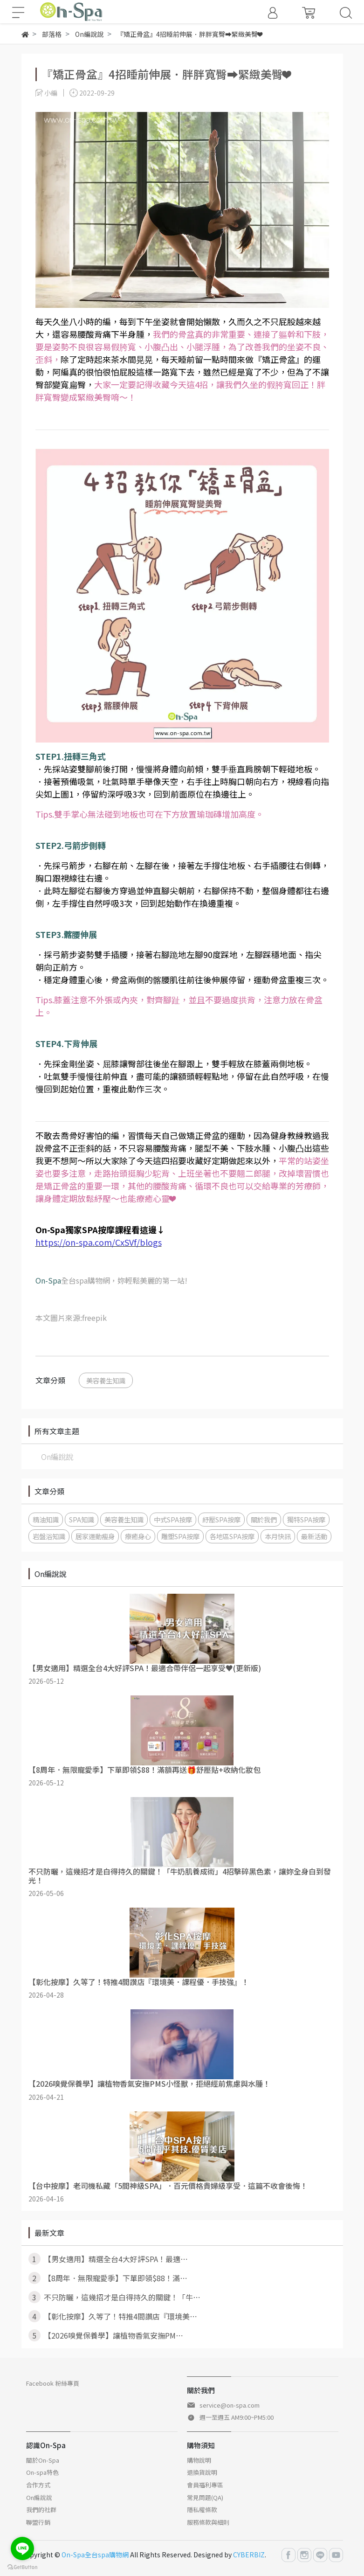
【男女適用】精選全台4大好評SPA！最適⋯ (108, 2259)
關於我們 (264, 1519)
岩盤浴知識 (49, 1536)
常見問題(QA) (205, 2497)
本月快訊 (278, 1536)
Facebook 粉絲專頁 (52, 2383)
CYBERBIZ (249, 2554)
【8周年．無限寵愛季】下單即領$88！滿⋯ (107, 2278)
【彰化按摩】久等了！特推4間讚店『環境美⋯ (112, 2316)
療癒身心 (138, 1536)
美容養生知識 (105, 1380)
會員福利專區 (205, 2484)
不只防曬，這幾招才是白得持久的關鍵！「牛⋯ (114, 2297)
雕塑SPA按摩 (180, 1536)
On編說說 (57, 1456)
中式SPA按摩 (173, 1519)
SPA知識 (81, 1519)
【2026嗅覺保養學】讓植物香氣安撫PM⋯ (105, 2335)
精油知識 (46, 1519)
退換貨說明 (202, 2472)
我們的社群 (41, 2509)
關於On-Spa (42, 2460)
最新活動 (314, 1536)
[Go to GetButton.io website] (22, 2566)
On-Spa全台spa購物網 (95, 2554)
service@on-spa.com (229, 2405)
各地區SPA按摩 (232, 1536)
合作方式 (38, 2484)
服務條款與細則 (208, 2522)
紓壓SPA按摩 (221, 1519)
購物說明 (199, 2460)
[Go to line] (22, 2548)
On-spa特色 (42, 2472)
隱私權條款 (202, 2509)
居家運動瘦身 (95, 1536)
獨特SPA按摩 (306, 1519)
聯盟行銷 (38, 2522)
